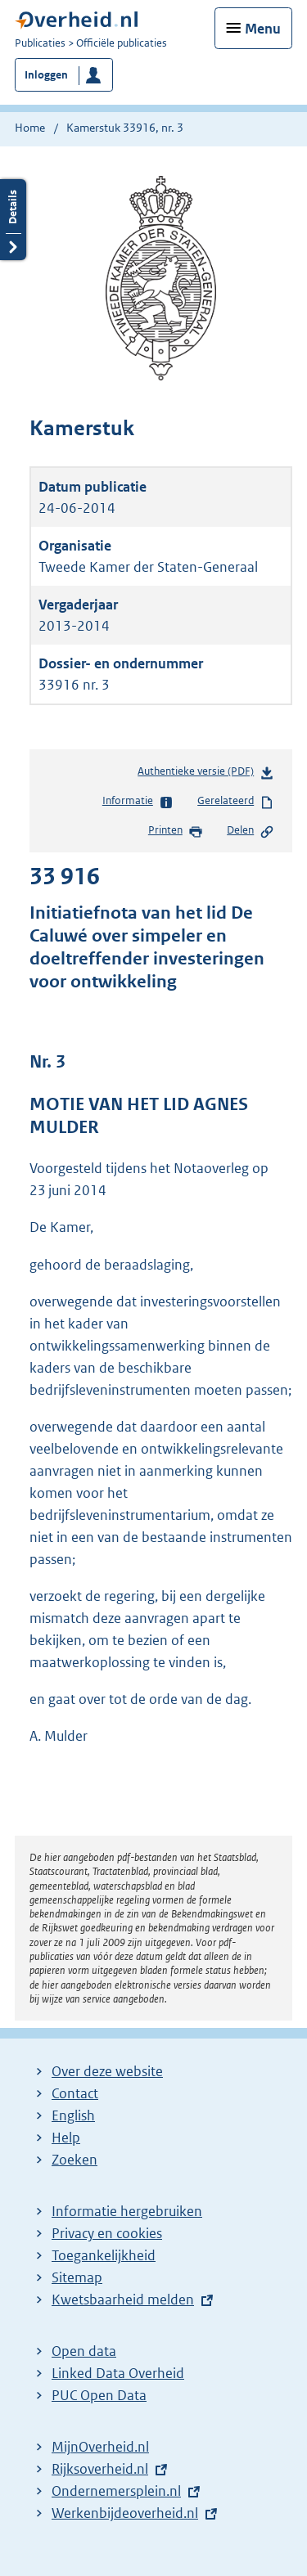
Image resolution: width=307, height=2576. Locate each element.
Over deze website (107, 2071)
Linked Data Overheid (118, 2373)
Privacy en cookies (107, 2233)
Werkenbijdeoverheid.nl (125, 2513)
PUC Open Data (99, 2395)
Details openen (13, 219)
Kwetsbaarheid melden (123, 2300)
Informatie (138, 801)
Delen (250, 831)
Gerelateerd (235, 801)
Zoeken (74, 2160)
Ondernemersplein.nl (116, 2491)
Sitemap (77, 2277)
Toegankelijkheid (104, 2255)
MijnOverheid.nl (100, 2447)
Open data (84, 2351)
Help (66, 2138)
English (73, 2115)
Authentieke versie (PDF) (206, 774)
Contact (75, 2093)
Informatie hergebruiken (127, 2211)
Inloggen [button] (46, 75)
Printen (175, 831)
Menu (263, 29)
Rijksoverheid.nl (100, 2469)
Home (30, 127)
